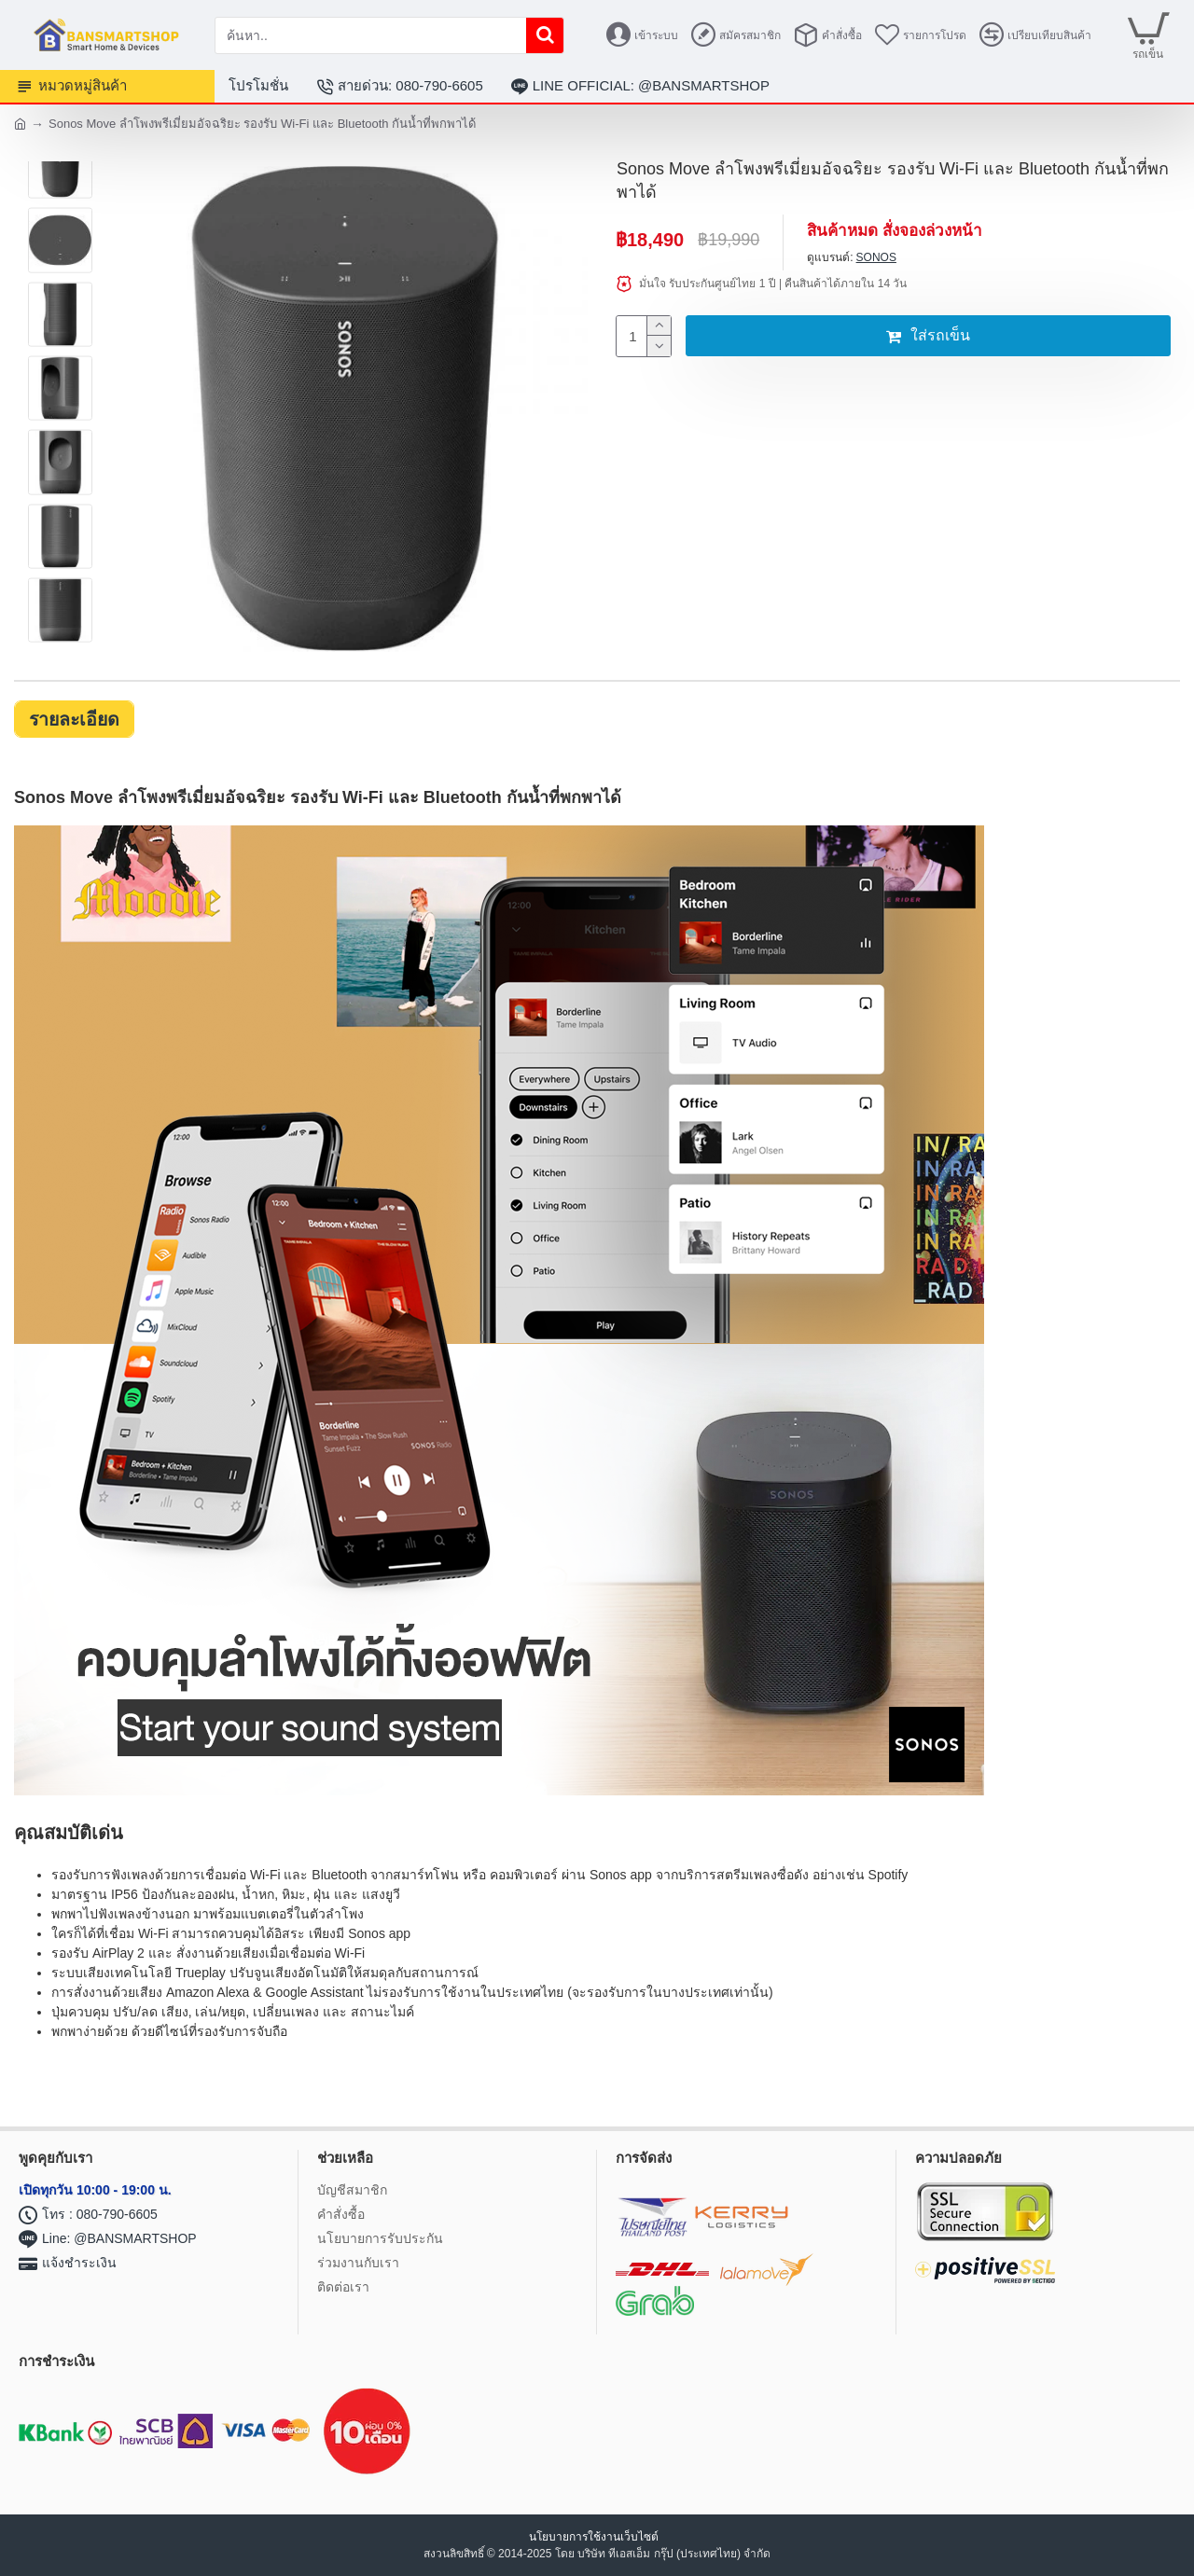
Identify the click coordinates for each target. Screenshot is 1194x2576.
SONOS (876, 257)
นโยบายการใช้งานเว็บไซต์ (595, 2536)
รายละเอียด (76, 719)
